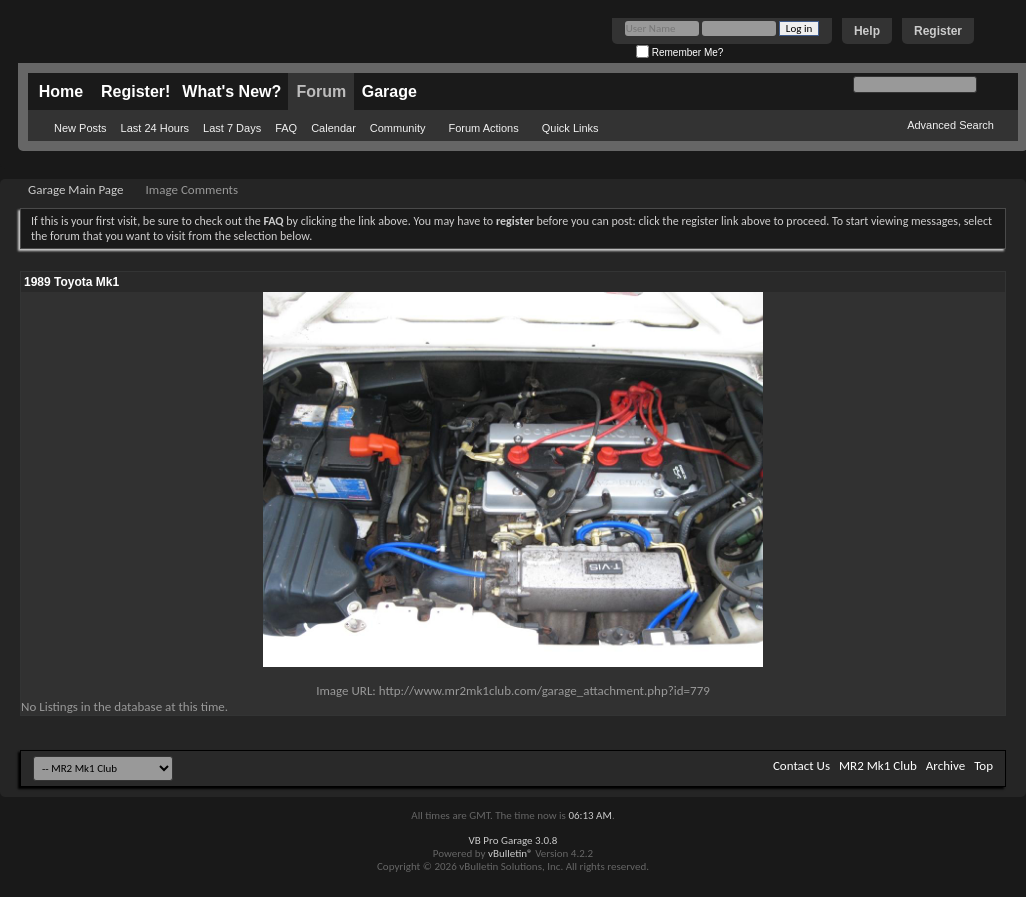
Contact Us (801, 765)
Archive (945, 765)
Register (938, 31)
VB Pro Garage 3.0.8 (513, 840)
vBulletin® (510, 853)
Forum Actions (483, 128)
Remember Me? (679, 52)
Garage (389, 91)
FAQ (286, 128)
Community (398, 128)
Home (61, 91)
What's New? (231, 91)
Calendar (333, 128)
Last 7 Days (232, 128)
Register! (135, 91)
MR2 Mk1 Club (878, 765)
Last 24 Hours (155, 128)
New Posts (80, 128)
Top (983, 765)
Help (867, 31)
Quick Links (570, 128)
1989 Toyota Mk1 (71, 282)
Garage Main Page (76, 189)
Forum (321, 91)
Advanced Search (950, 125)
